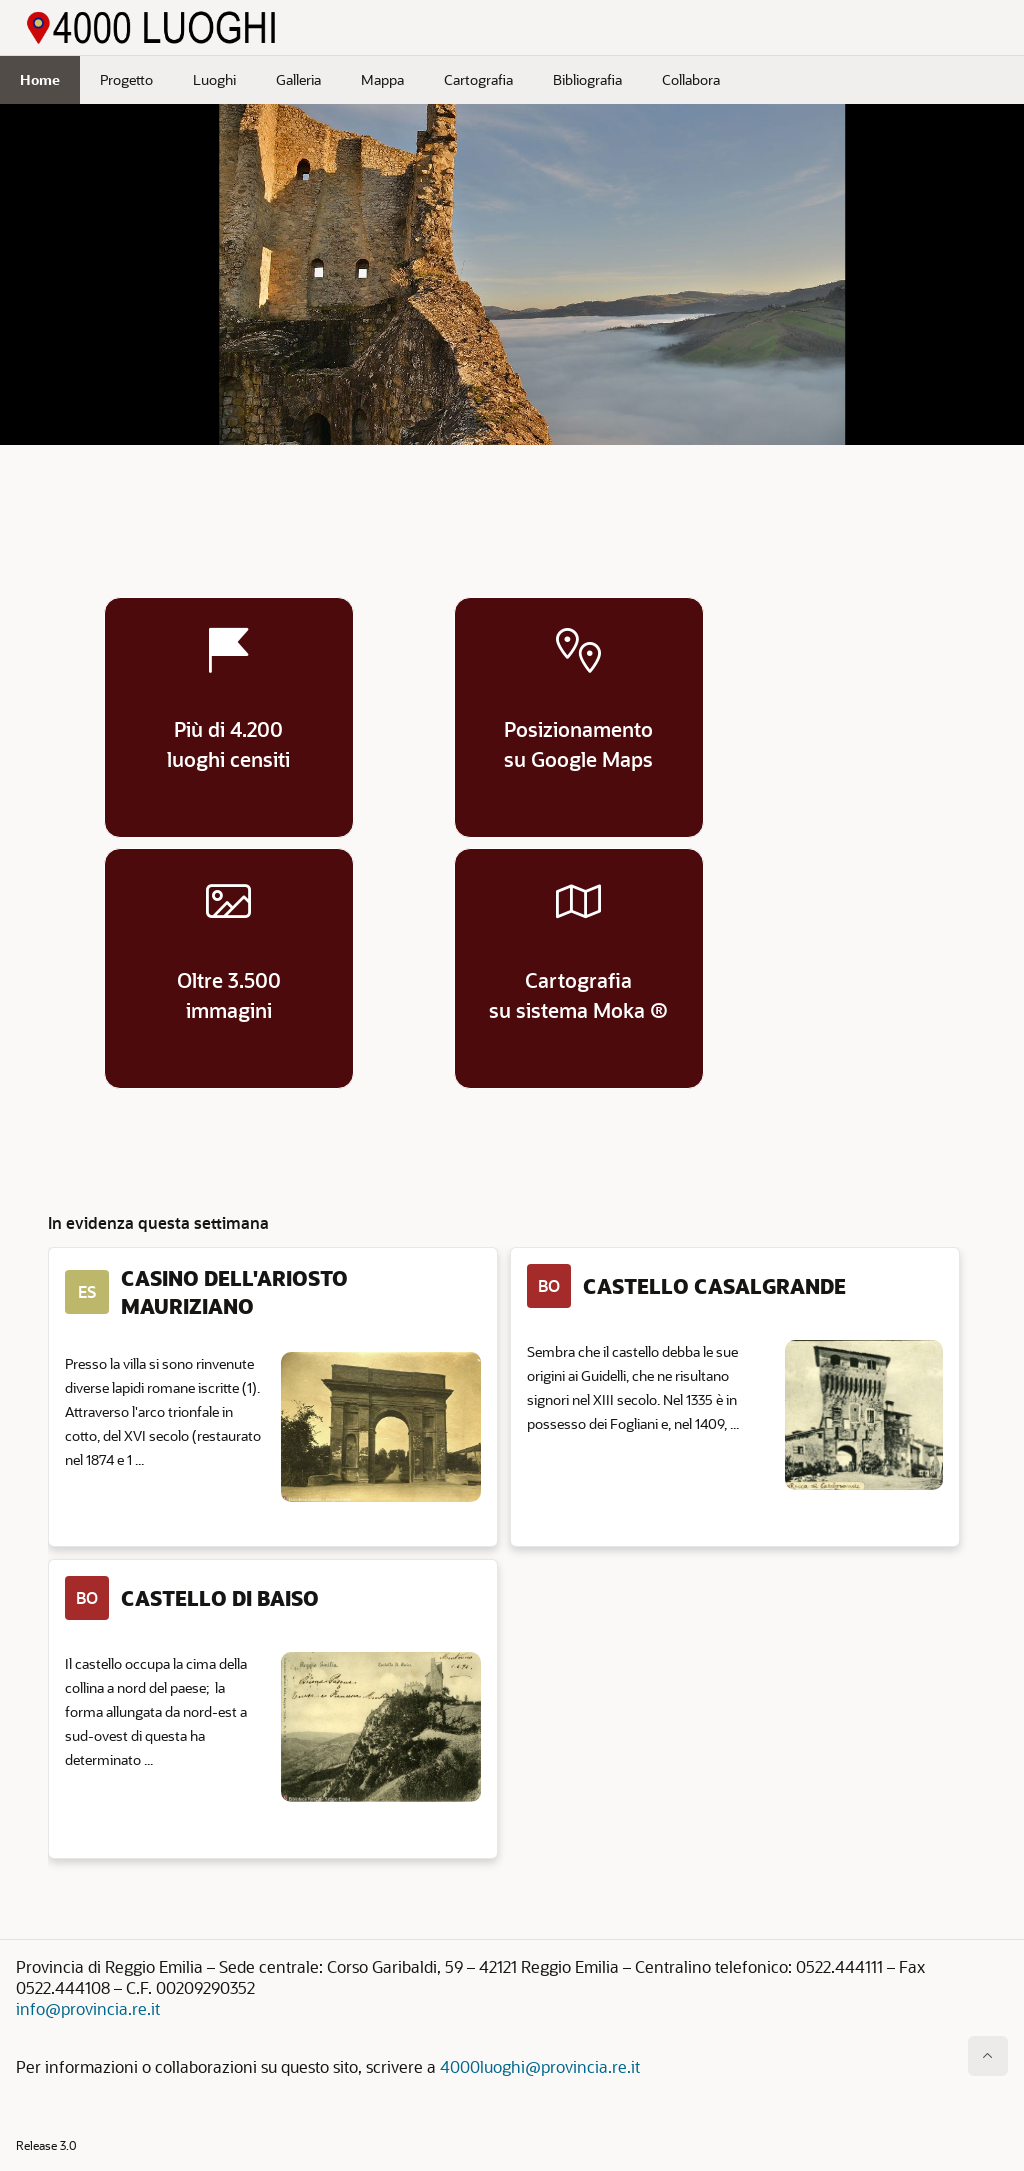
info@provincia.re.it (88, 2008)
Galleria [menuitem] (298, 79)
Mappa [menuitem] (382, 79)
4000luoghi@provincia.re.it (540, 2066)
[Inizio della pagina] (988, 2056)
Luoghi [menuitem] (214, 79)
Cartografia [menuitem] (478, 79)
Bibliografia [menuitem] (587, 79)
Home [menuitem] (40, 79)
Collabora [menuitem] (691, 79)
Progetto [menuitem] (126, 79)
